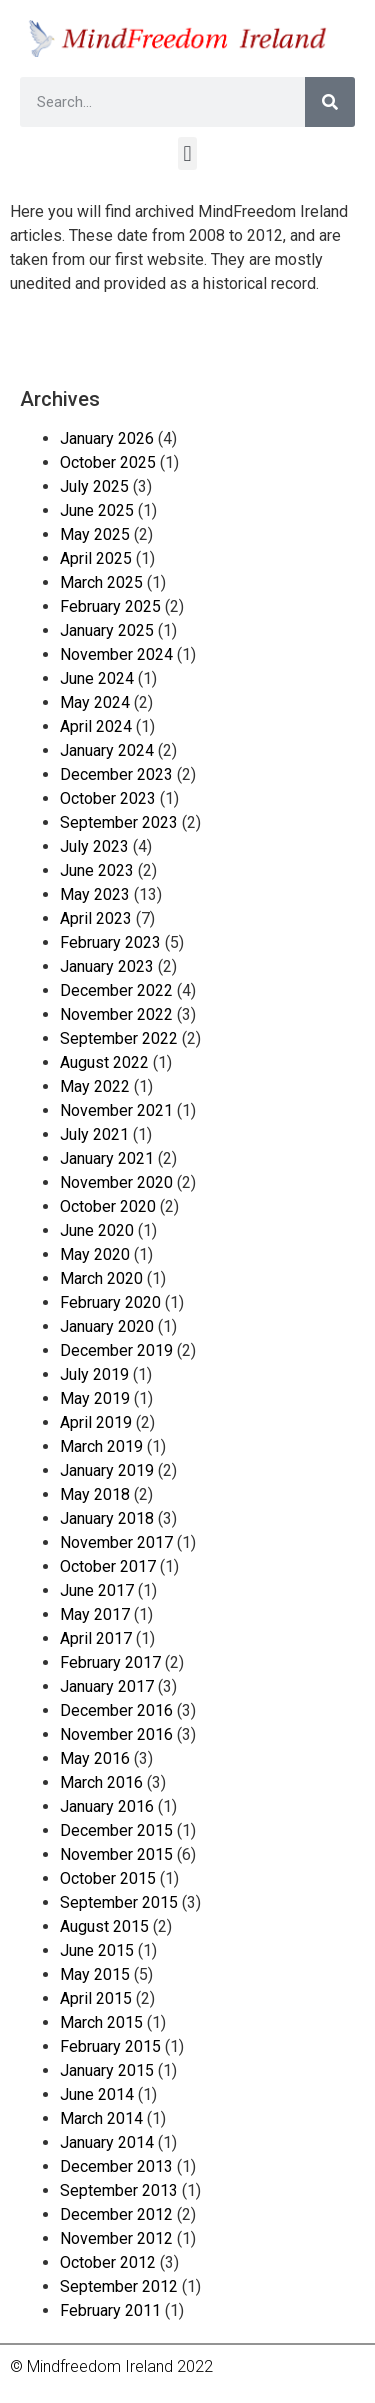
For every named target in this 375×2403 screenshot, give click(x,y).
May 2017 (95, 1614)
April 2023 (96, 918)
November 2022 (116, 1014)
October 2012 (108, 2262)
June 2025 (97, 510)
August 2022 (104, 1062)
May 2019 (95, 1398)
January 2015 (107, 2070)
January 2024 (107, 750)
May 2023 (95, 894)
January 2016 (107, 1806)
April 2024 (96, 726)
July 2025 (94, 486)
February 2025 (110, 606)
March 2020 (101, 1278)
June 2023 (97, 870)
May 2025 (95, 534)
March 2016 (101, 1782)
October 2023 (108, 798)
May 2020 (95, 1254)
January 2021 (107, 1158)
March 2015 (101, 2022)
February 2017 (110, 1662)
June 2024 (97, 678)
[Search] (330, 102)
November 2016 (116, 1734)
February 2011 (110, 2310)
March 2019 (101, 1446)
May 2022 (95, 1086)
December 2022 (116, 990)
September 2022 (119, 1038)
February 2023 (110, 942)
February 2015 (110, 2046)
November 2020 (116, 1182)
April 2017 (96, 1638)
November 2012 (116, 2238)
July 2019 (94, 1374)
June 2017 (97, 1590)
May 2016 (95, 1758)
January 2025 (107, 630)
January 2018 (107, 1518)
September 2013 (119, 2190)
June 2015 (97, 1950)
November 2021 (116, 1110)
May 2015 (95, 1974)
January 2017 (107, 1686)
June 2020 (97, 1230)
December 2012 (116, 2214)
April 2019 (96, 1422)
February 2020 (110, 1302)
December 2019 (116, 1350)
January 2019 (107, 1470)
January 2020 (107, 1326)
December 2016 (116, 1710)
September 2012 (119, 2286)
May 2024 (95, 702)
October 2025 (108, 462)
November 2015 (116, 1854)
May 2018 (95, 1494)
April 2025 (96, 558)
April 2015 (96, 1998)
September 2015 (119, 1902)
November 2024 (116, 654)
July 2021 (94, 1134)
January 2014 (107, 2142)
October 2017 (108, 1566)
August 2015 (104, 1926)
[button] (187, 153)
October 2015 (108, 1878)
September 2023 (119, 822)
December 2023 (116, 774)
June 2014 (97, 2094)
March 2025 (101, 582)
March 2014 (101, 2118)
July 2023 (94, 846)
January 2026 (107, 438)
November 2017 (116, 1542)
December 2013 (116, 2166)
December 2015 (116, 1830)
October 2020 (108, 1206)
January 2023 (107, 966)
